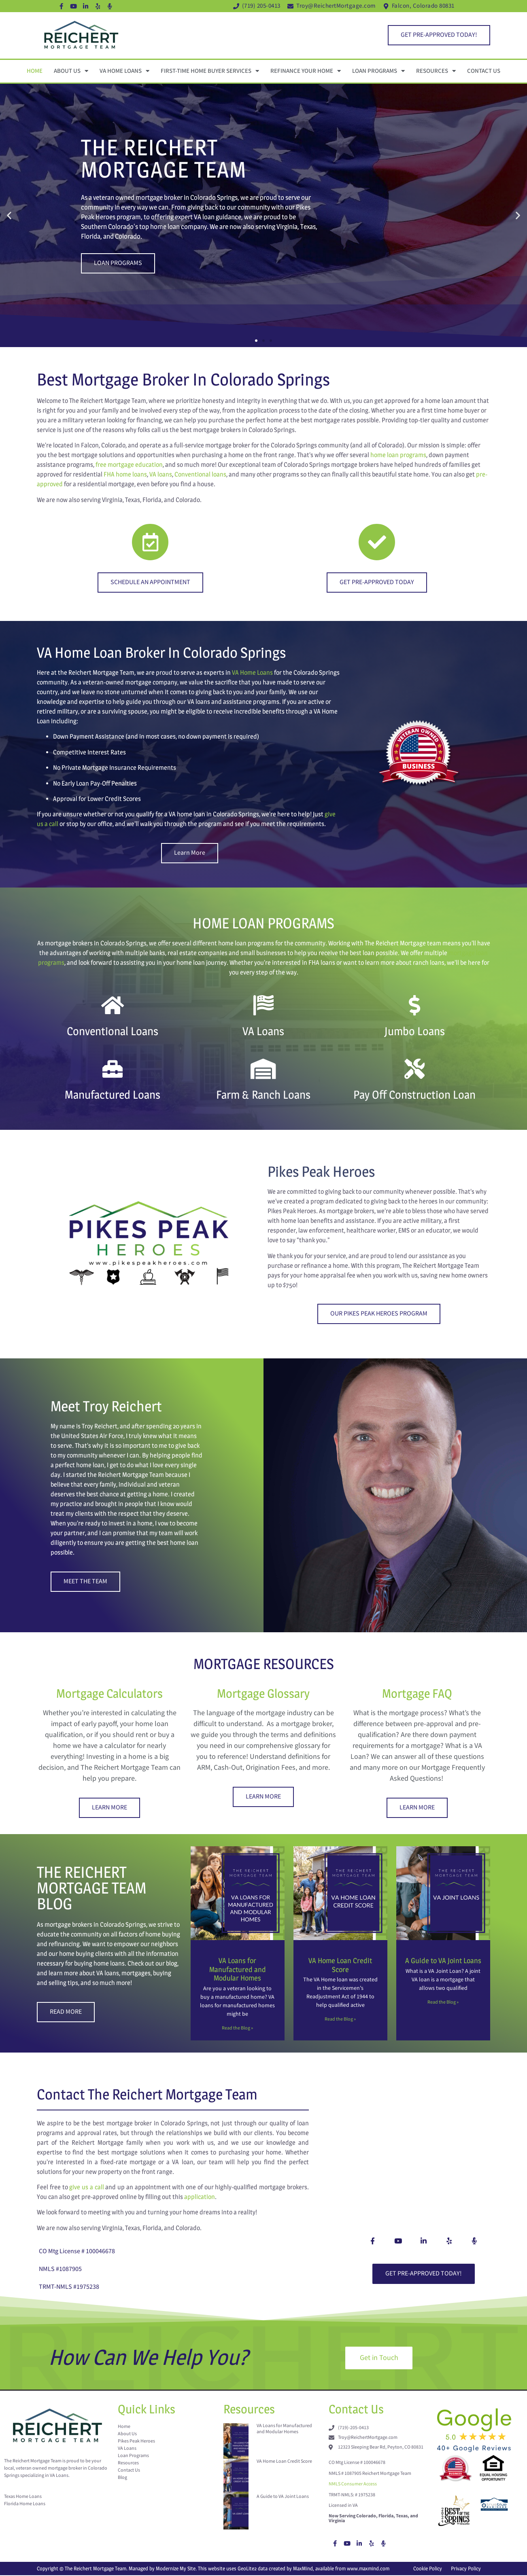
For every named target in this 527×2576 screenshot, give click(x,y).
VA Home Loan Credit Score (340, 1965)
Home (34, 71)
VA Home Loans (124, 71)
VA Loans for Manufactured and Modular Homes (237, 1969)
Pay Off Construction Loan (414, 1095)
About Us (71, 71)
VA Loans (263, 1031)
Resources (436, 71)
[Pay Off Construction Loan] (414, 1069)
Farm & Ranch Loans (263, 1095)
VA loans (160, 474)
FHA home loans (125, 474)
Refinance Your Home (305, 71)
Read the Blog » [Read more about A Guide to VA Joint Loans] (443, 2002)
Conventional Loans (112, 1031)
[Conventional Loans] (112, 1005)
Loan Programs (378, 71)
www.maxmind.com (368, 2569)
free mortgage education (129, 464)
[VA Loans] (263, 1005)
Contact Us (483, 71)
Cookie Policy (427, 2569)
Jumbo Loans (415, 1031)
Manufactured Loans (112, 1095)
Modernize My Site (176, 2569)
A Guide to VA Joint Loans (443, 1960)
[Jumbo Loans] (414, 1005)
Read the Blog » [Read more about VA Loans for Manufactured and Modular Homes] (237, 2028)
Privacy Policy (466, 2569)
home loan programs (398, 455)
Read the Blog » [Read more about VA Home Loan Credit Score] (340, 2019)
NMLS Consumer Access (353, 2485)
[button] (9, 215)
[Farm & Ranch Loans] (263, 1069)
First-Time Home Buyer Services (210, 71)
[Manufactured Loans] (112, 1069)
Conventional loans (200, 474)
